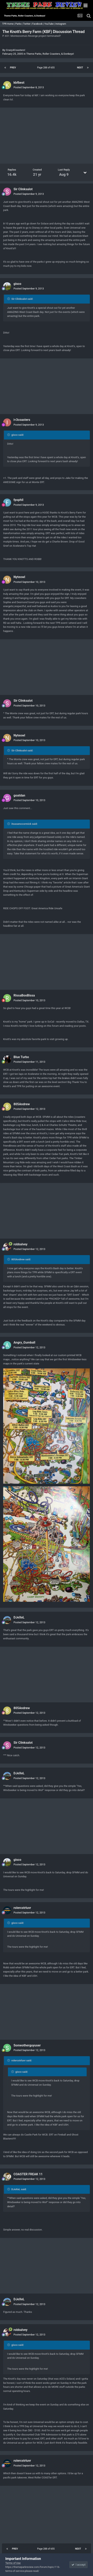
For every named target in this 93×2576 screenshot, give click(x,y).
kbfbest (19, 82)
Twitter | (27, 23)
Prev (13, 67)
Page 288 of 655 (46, 67)
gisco (17, 284)
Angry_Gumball (24, 1342)
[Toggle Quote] (9, 298)
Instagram (61, 23)
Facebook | (38, 23)
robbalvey (20, 1244)
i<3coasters (22, 420)
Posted (29, 87)
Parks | (19, 23)
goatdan (19, 795)
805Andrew (22, 1104)
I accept (78, 2564)
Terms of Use (13, 2562)
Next (80, 67)
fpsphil (18, 500)
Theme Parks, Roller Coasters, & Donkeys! (50, 53)
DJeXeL (19, 1617)
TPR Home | (8, 23)
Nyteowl (19, 577)
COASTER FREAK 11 (28, 2174)
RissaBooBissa (24, 995)
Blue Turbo (21, 1057)
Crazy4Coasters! (15, 50)
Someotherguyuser (27, 2045)
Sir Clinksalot (23, 189)
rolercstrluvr (22, 1908)
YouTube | (49, 23)
